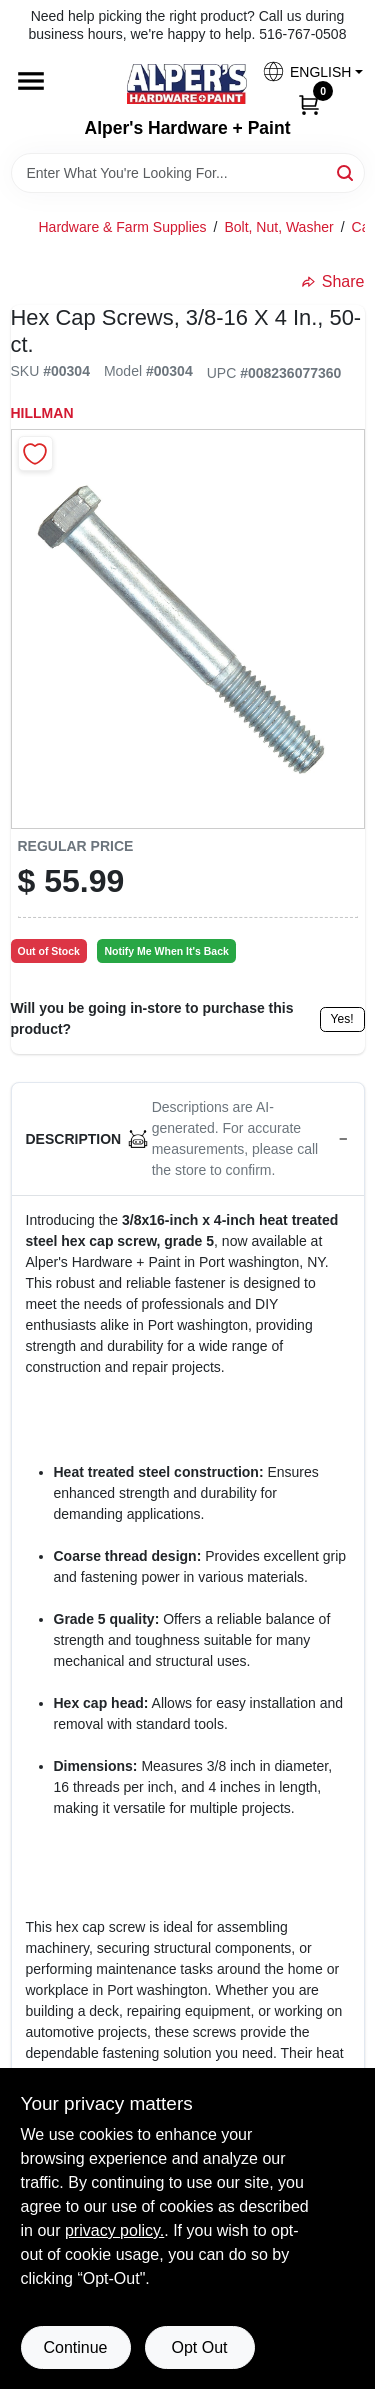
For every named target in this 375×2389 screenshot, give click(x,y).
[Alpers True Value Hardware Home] (187, 84)
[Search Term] (188, 173)
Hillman (42, 413)
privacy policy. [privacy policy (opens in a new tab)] (114, 2230)
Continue (75, 2347)
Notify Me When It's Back (166, 951)
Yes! (342, 1019)
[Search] (346, 171)
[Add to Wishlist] (35, 453)
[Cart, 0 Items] (309, 103)
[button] (305, 71)
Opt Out (199, 2347)
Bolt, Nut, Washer (278, 227)
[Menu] (31, 82)
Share (333, 281)
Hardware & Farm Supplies (123, 227)
